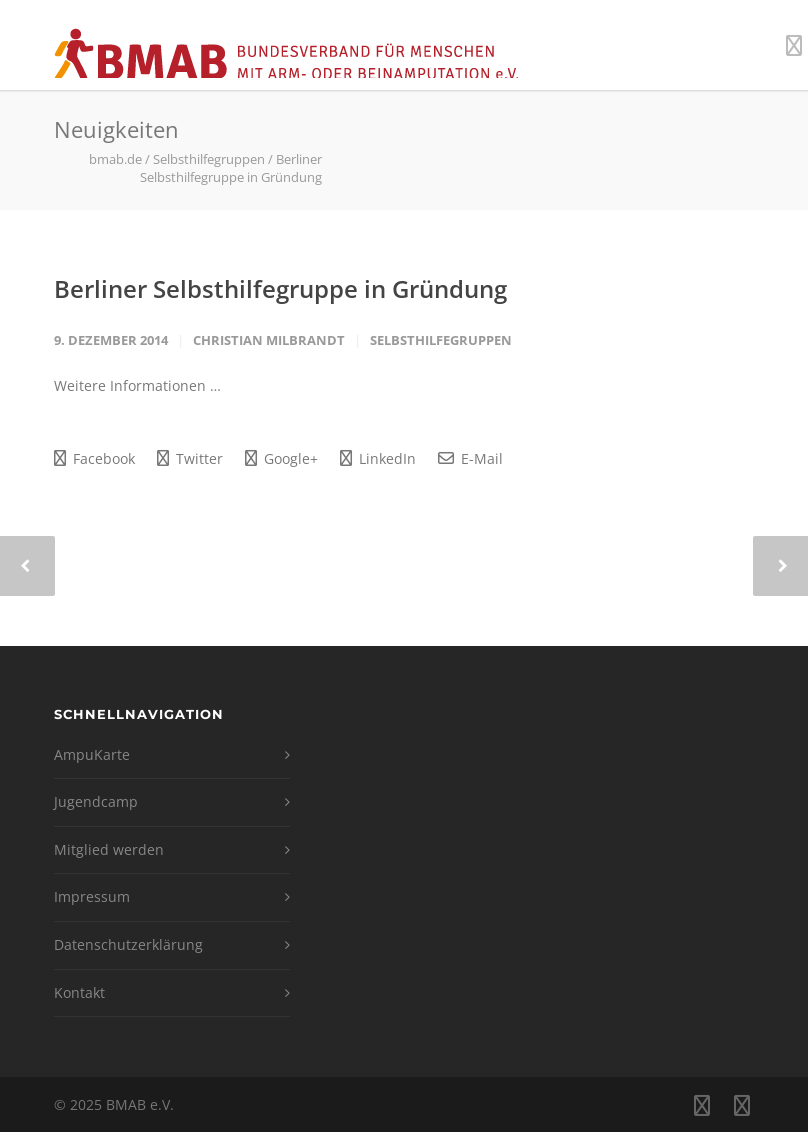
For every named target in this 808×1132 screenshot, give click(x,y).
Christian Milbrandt (269, 340)
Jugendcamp (96, 801)
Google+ (281, 458)
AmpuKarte (92, 754)
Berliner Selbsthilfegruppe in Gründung (280, 288)
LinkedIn (378, 458)
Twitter (190, 458)
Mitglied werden (109, 849)
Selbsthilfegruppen (441, 340)
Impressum (92, 896)
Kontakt (79, 992)
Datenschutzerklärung (128, 944)
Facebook (94, 458)
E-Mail (470, 458)
